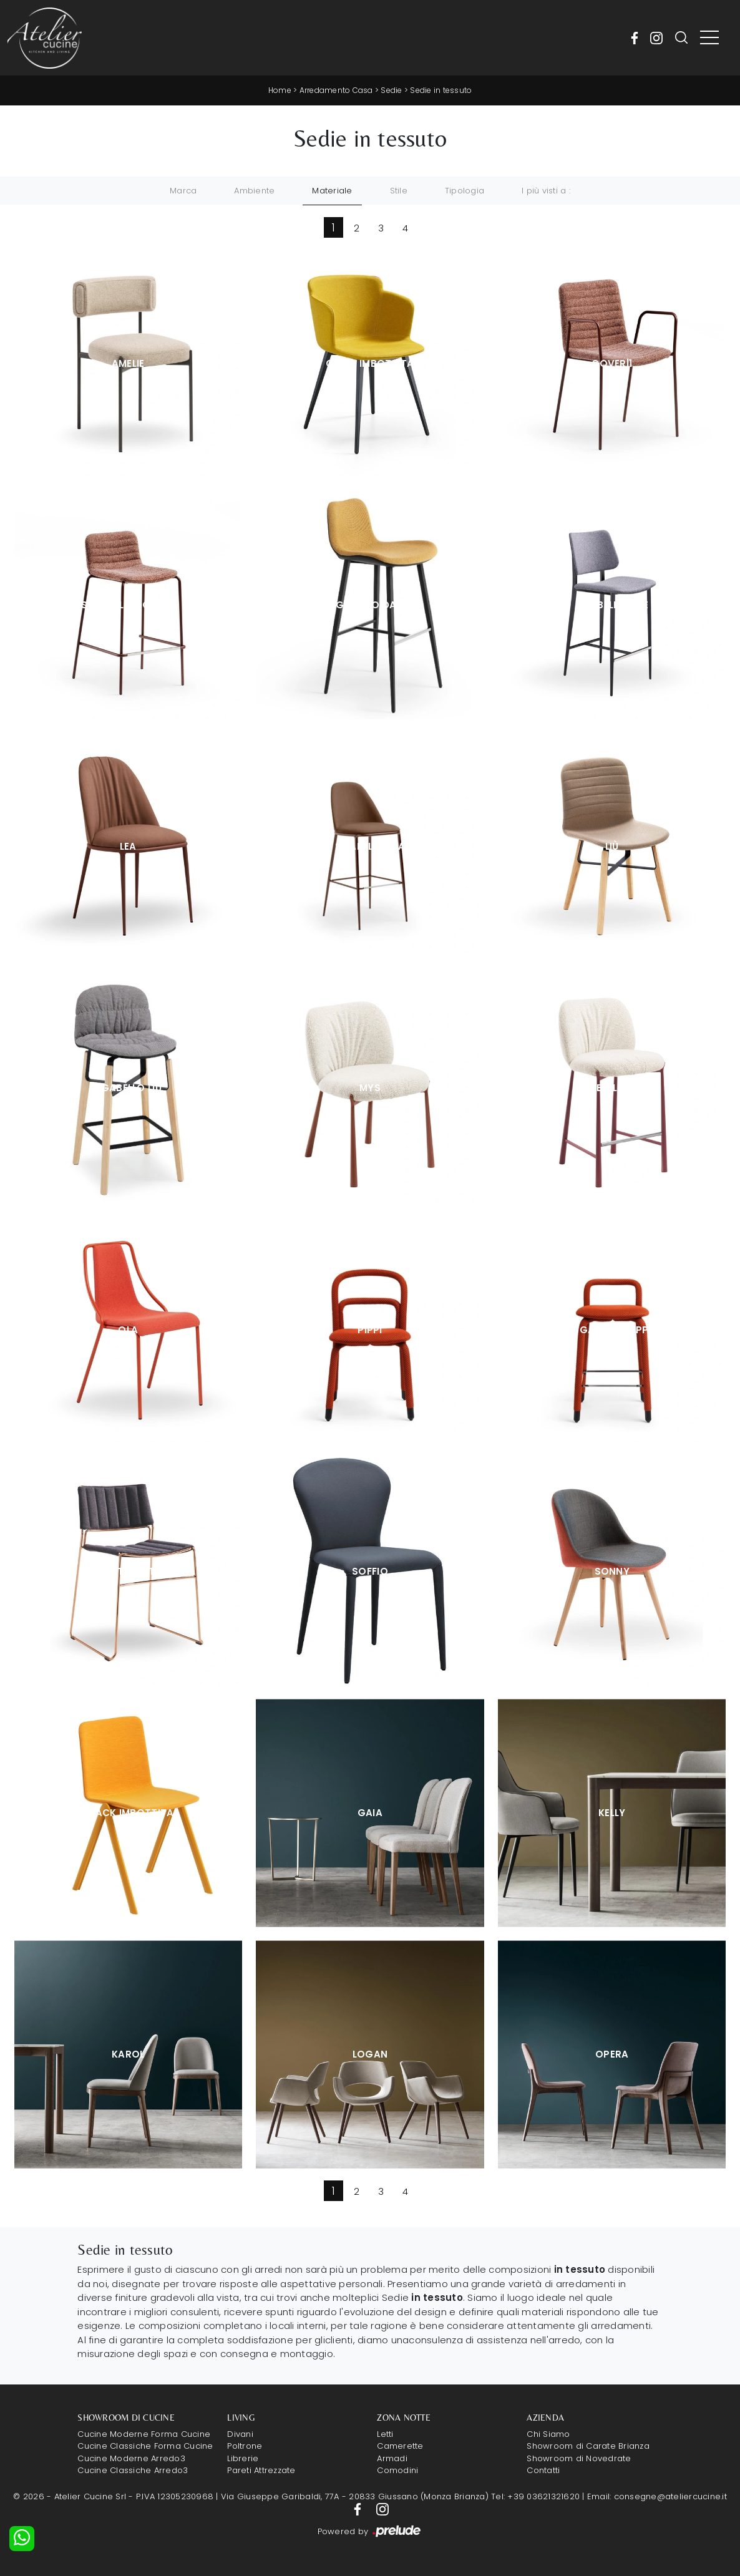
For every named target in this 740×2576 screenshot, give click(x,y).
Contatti (543, 2470)
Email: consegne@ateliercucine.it (657, 2496)
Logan (370, 2054)
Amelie (128, 363)
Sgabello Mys (612, 1087)
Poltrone (244, 2446)
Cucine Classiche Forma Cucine (145, 2446)
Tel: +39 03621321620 (535, 2496)
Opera (612, 2054)
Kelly (612, 1812)
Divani (240, 2434)
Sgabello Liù (128, 1087)
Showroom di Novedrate (579, 2458)
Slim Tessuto (128, 1571)
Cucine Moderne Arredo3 (131, 2458)
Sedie (391, 90)
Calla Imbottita (370, 363)
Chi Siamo (548, 2434)
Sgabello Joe (612, 604)
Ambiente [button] (254, 191)
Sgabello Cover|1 (128, 604)
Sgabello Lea (370, 846)
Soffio (370, 1571)
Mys (370, 1087)
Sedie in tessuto (441, 90)
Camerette (400, 2446)
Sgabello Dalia (370, 604)
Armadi (392, 2458)
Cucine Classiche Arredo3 (132, 2470)
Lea (128, 846)
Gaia (370, 1812)
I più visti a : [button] (546, 191)
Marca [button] (183, 191)
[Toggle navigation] (709, 38)
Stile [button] (398, 191)
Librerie (242, 2458)
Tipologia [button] (464, 191)
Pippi (370, 1329)
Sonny (612, 1571)
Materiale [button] (332, 191)
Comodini (397, 2470)
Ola (128, 1329)
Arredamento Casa (336, 90)
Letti (385, 2434)
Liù (612, 846)
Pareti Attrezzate (261, 2470)
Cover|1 (612, 363)
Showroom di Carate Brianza (588, 2446)
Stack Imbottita (128, 1812)
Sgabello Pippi (612, 1329)
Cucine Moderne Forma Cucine (143, 2434)
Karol (128, 2054)
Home (279, 90)
